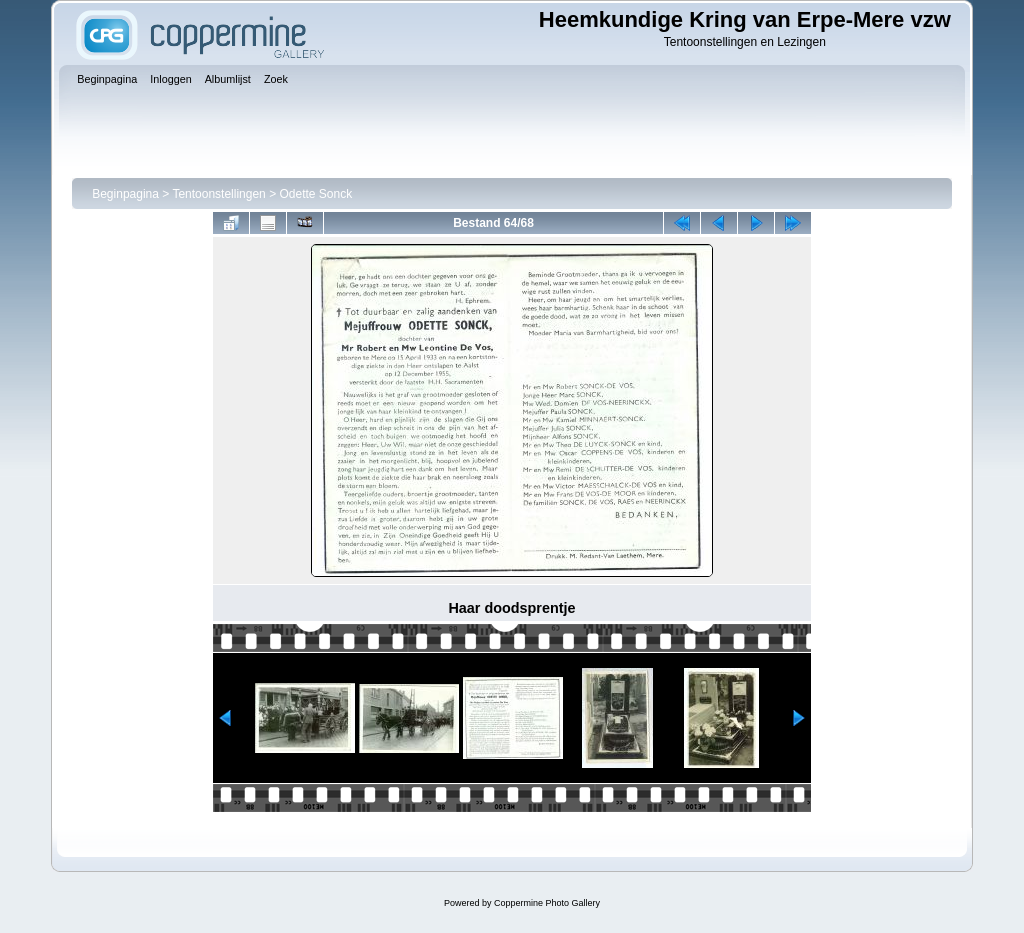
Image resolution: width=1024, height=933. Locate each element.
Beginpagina (125, 194)
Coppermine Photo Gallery (547, 903)
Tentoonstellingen (218, 194)
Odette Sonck (315, 194)
